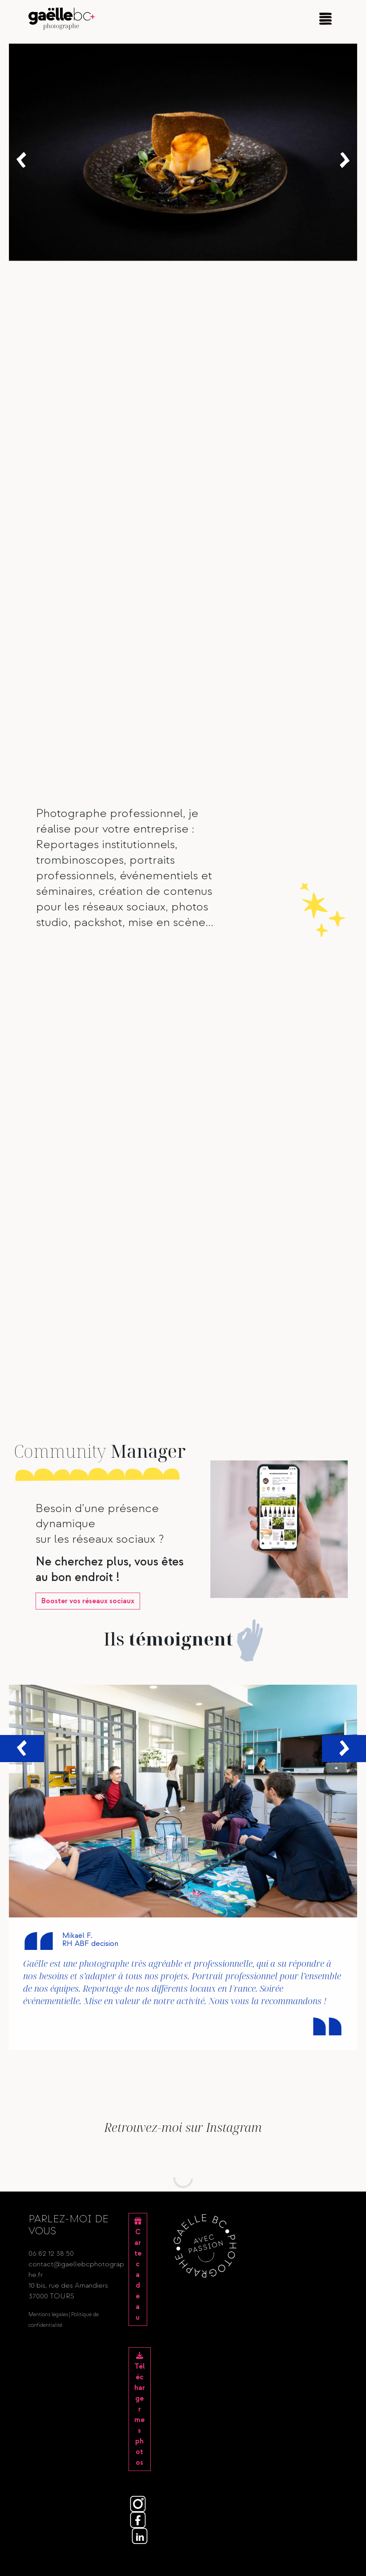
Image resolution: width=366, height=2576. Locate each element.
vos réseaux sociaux (87, 1601)
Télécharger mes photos (139, 2409)
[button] (21, 160)
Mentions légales (48, 2314)
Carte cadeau (137, 2269)
